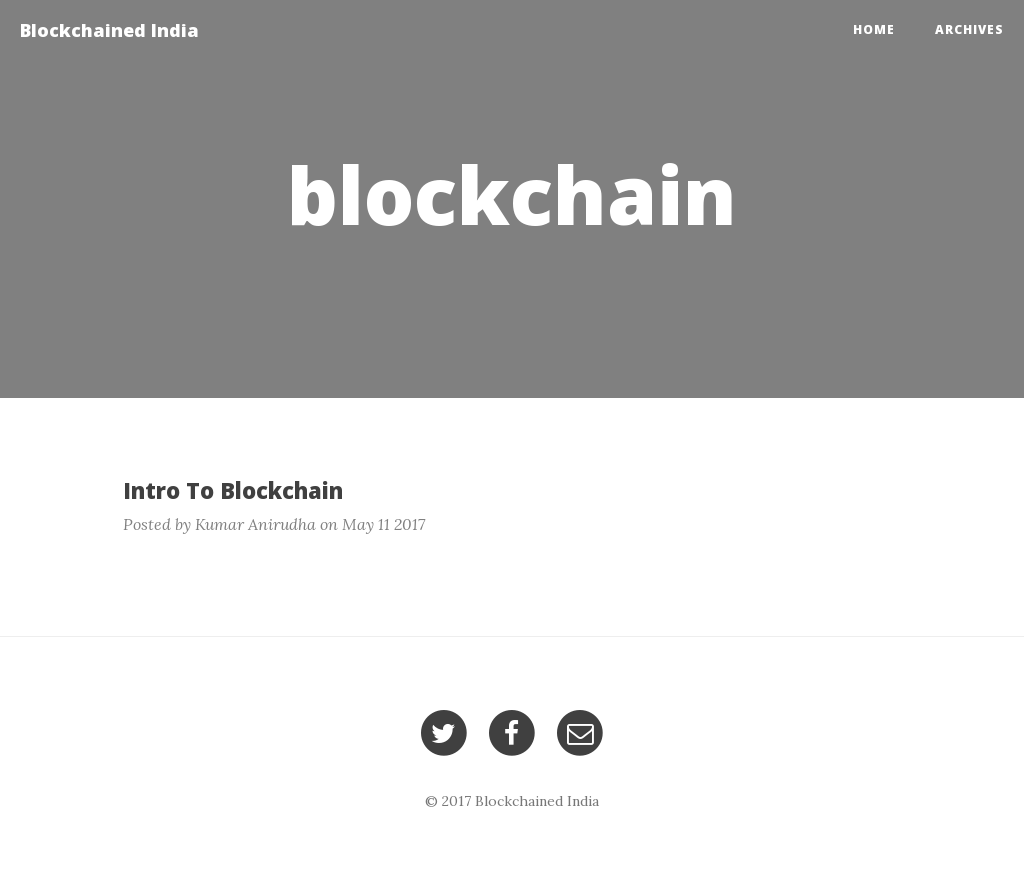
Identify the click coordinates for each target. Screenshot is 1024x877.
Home (874, 29)
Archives (969, 29)
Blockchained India (109, 30)
